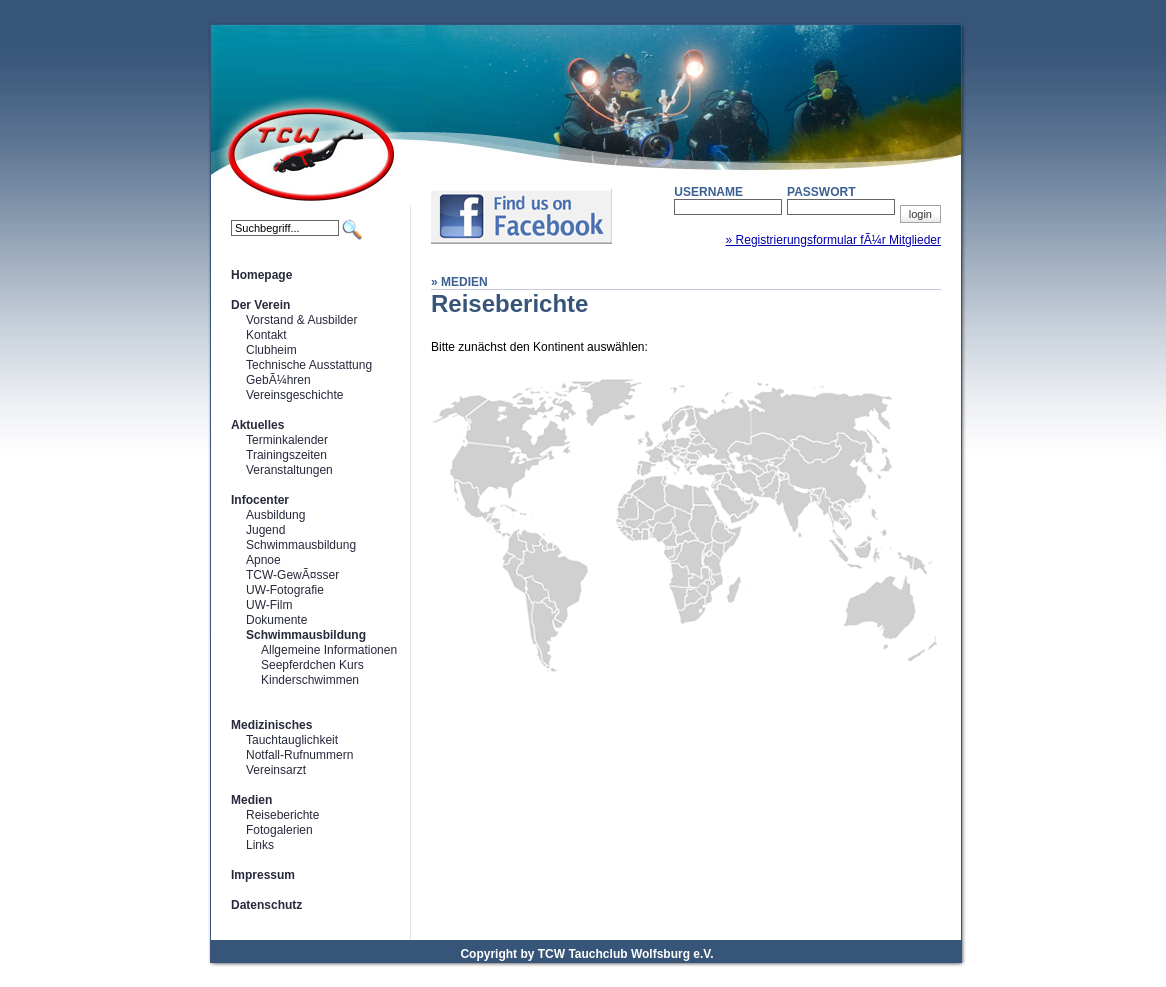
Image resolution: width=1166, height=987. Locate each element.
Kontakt (266, 335)
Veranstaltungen (289, 470)
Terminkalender (287, 440)
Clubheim (271, 350)
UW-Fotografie (285, 590)
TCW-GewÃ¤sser (292, 575)
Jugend (265, 530)
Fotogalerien (279, 830)
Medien (251, 800)
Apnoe (263, 560)
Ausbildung (275, 515)
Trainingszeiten (286, 455)
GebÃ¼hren (278, 380)
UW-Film (269, 605)
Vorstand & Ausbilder (301, 320)
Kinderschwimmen (310, 680)
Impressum (263, 875)
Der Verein (260, 305)
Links (260, 845)
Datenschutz (266, 905)
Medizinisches (271, 725)
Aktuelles (257, 425)
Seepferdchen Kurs (312, 665)
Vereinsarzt (276, 770)
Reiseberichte (282, 815)
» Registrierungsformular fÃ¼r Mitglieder (833, 240)
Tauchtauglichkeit (292, 740)
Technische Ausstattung (309, 365)
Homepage (261, 275)
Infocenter (260, 500)
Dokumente (276, 620)
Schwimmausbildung (301, 545)
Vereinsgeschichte (294, 395)
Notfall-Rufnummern (299, 755)
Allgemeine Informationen (329, 650)
